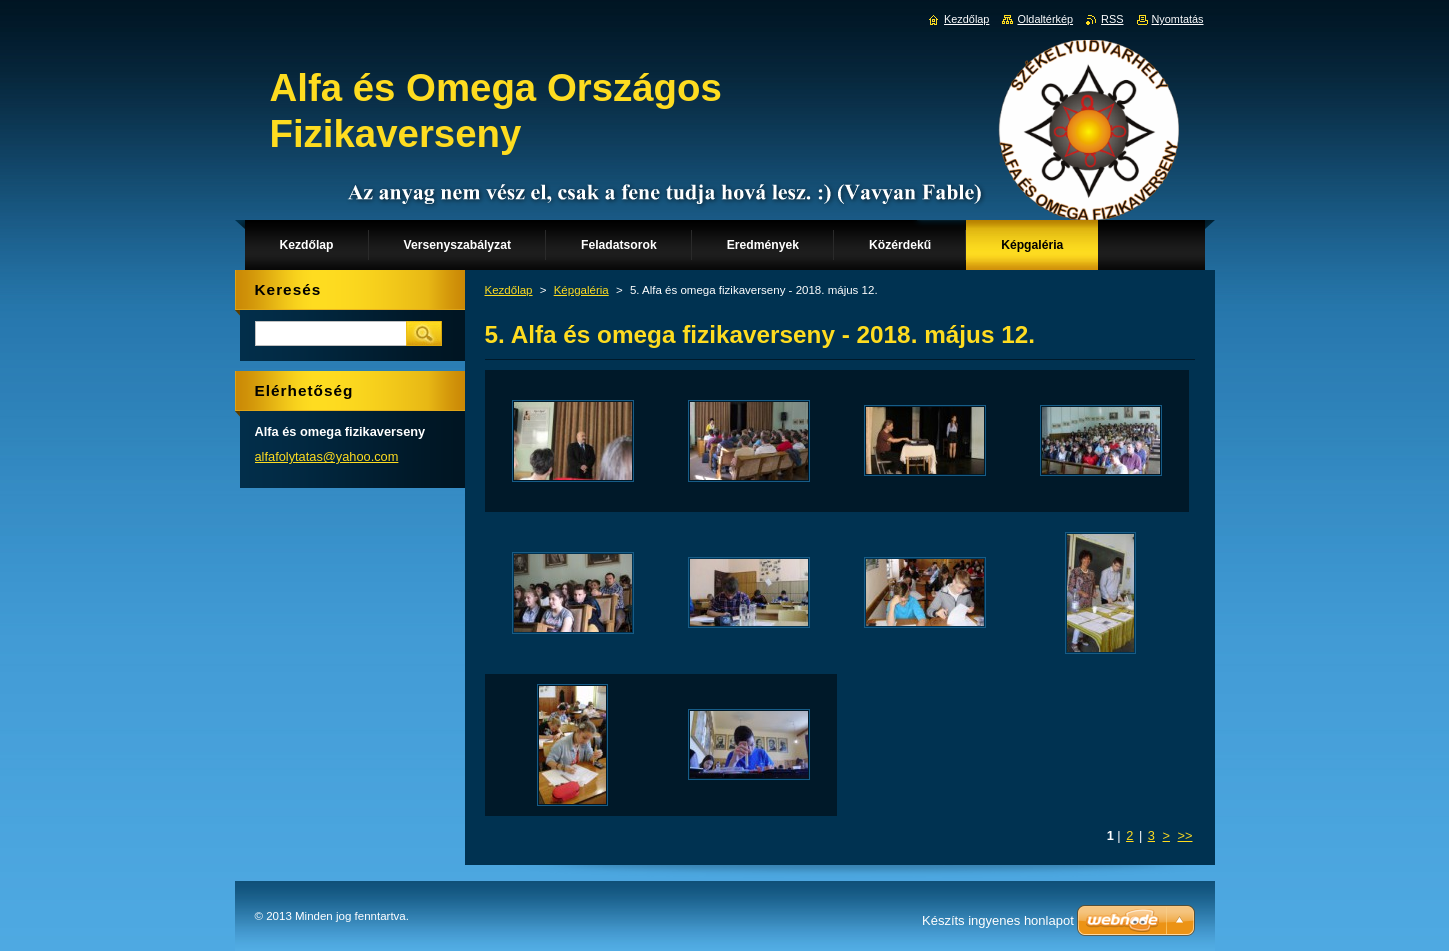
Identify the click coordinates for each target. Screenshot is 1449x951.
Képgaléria (581, 290)
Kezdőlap (509, 290)
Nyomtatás (1178, 19)
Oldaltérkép (1045, 19)
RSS (1112, 19)
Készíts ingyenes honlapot (998, 920)
